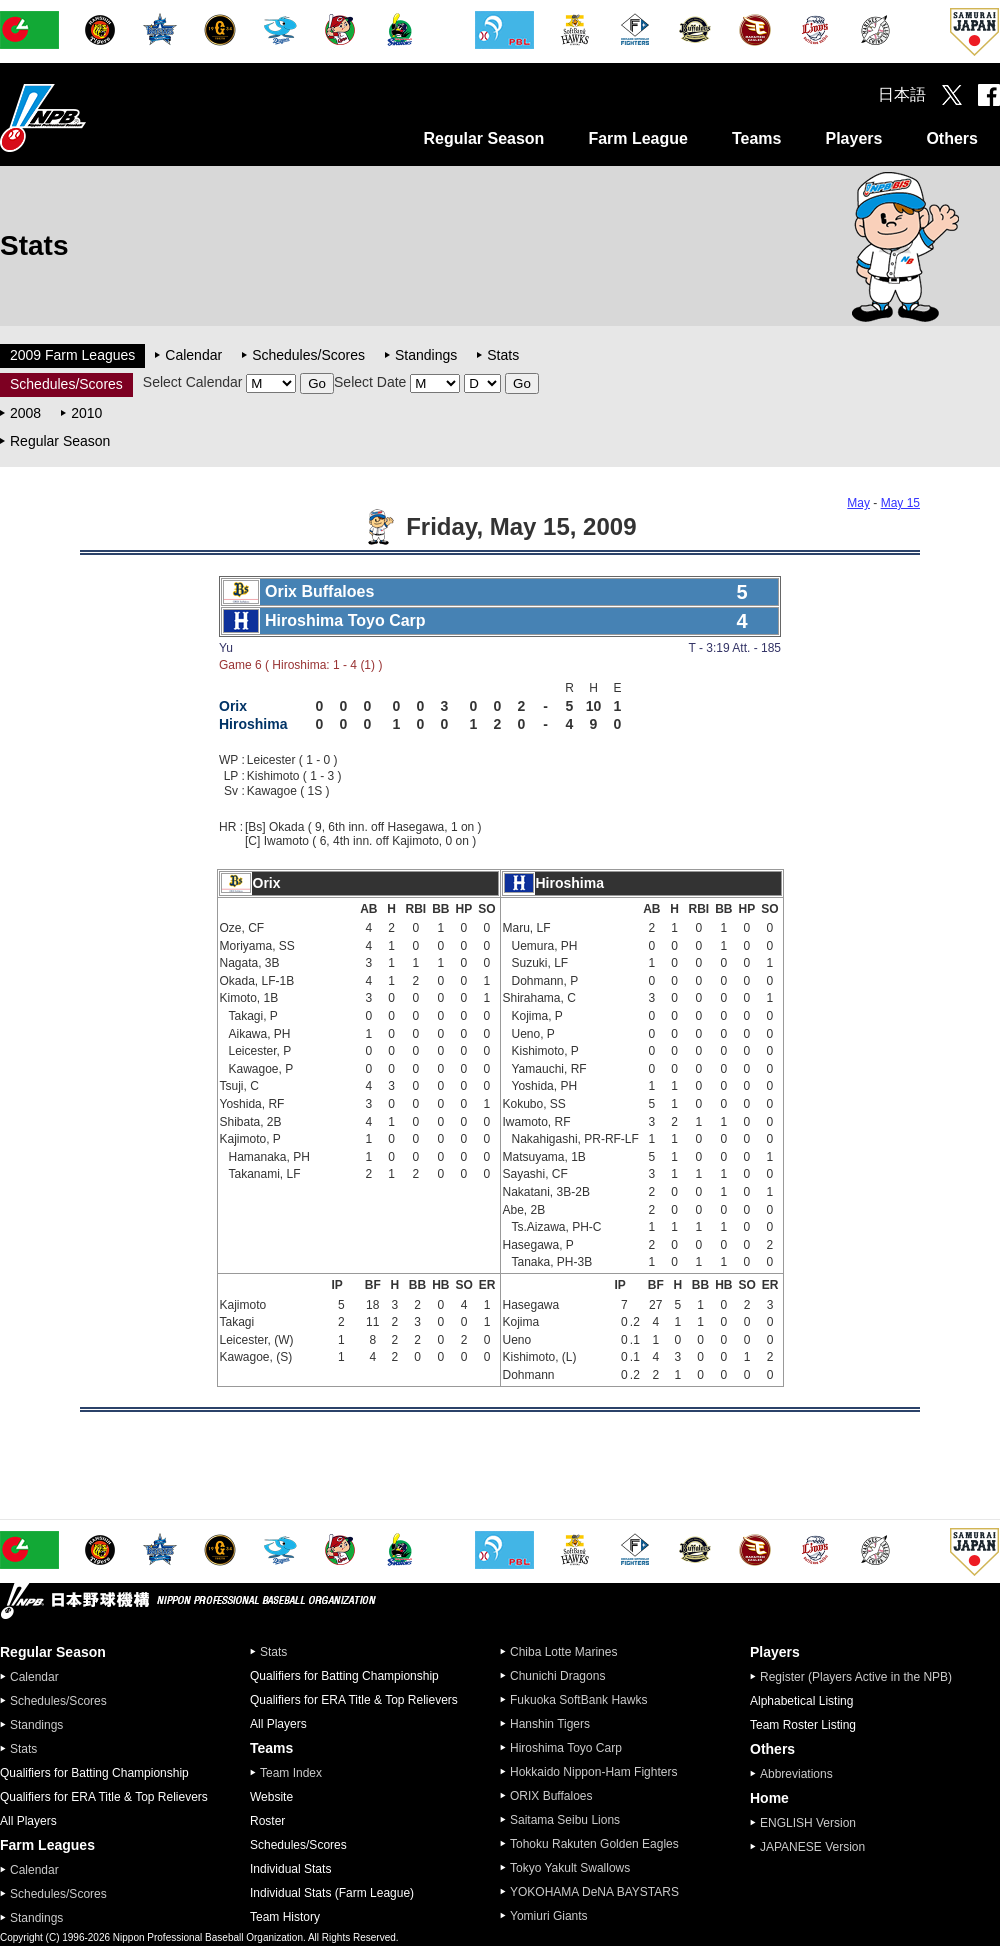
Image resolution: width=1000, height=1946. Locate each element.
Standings (426, 355)
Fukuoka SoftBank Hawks (578, 1700)
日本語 (902, 94)
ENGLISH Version (808, 1823)
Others (952, 138)
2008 (25, 413)
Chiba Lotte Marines (563, 1652)
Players (853, 138)
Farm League (638, 138)
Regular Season (483, 138)
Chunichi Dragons (557, 1676)
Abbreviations (796, 1774)
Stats (503, 355)
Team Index (291, 1773)
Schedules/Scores (308, 355)
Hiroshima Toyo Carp (566, 1748)
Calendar (193, 355)
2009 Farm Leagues (72, 355)
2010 (86, 413)
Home (769, 1798)
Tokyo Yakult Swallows (570, 1868)
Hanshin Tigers (550, 1724)
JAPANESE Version (812, 1847)
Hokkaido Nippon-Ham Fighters (593, 1772)
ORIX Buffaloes (551, 1796)
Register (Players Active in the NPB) (862, 1677)
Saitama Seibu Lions (565, 1820)
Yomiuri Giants (549, 1916)
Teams (757, 138)
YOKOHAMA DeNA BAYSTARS (594, 1892)
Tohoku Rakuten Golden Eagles (594, 1844)
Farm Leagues (47, 1845)
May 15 (900, 503)
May (858, 503)
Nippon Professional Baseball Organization (93, 117)
